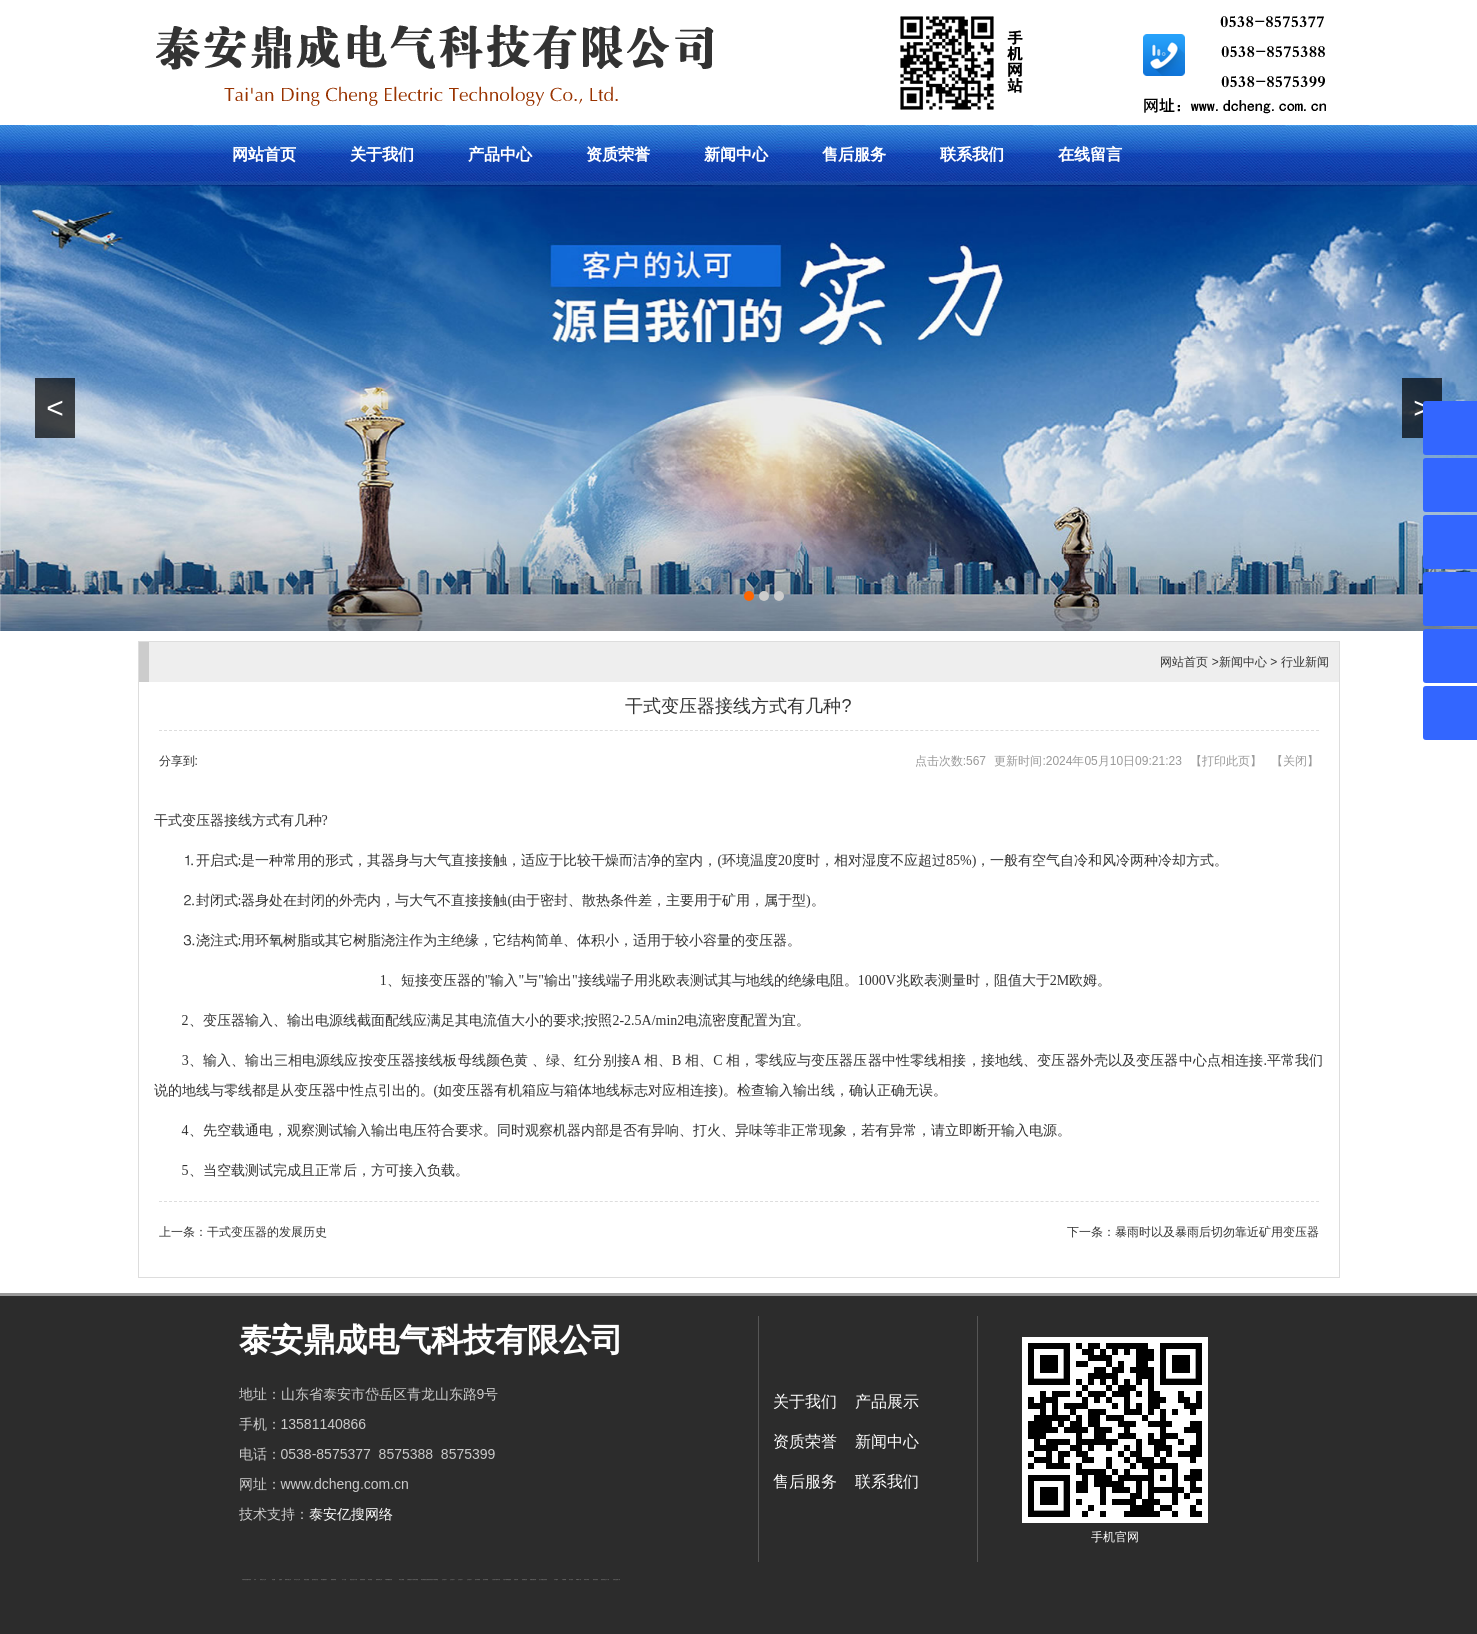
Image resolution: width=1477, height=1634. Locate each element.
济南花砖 (516, 1579)
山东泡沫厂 (444, 1579)
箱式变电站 (595, 1579)
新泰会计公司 (263, 1579)
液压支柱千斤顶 (353, 1579)
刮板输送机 (524, 1579)
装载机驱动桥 (533, 1579)
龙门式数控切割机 (543, 1579)
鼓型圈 (273, 1579)
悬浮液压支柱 (315, 1579)
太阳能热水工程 (410, 1579)
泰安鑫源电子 (324, 1579)
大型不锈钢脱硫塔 (507, 1579)
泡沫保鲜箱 (477, 1579)
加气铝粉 (571, 1579)
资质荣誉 (618, 154)
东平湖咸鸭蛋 (435, 1579)
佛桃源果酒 (333, 1579)
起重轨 (280, 1579)
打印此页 (1226, 761)
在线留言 (1090, 154)
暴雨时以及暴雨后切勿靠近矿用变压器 (1217, 1232)
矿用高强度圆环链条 (246, 1579)
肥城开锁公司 (288, 1579)
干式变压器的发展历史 (267, 1232)
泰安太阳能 (401, 1579)
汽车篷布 (556, 1579)
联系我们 (972, 154)
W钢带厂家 (578, 1579)
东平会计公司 (297, 1579)
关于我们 (382, 154)
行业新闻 (1305, 662)
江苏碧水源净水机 (496, 1579)
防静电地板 (362, 1579)
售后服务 (854, 154)
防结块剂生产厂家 (605, 1579)
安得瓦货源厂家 (616, 1579)
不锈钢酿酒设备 (388, 1579)
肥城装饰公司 (379, 1579)
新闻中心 (736, 154)
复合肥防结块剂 (428, 1579)
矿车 (255, 1579)
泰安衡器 (370, 1579)
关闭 (1295, 761)
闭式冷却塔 (586, 1579)
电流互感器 (306, 1579)
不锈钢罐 (564, 1579)
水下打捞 (344, 1579)
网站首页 (264, 154)
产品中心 (500, 154)
